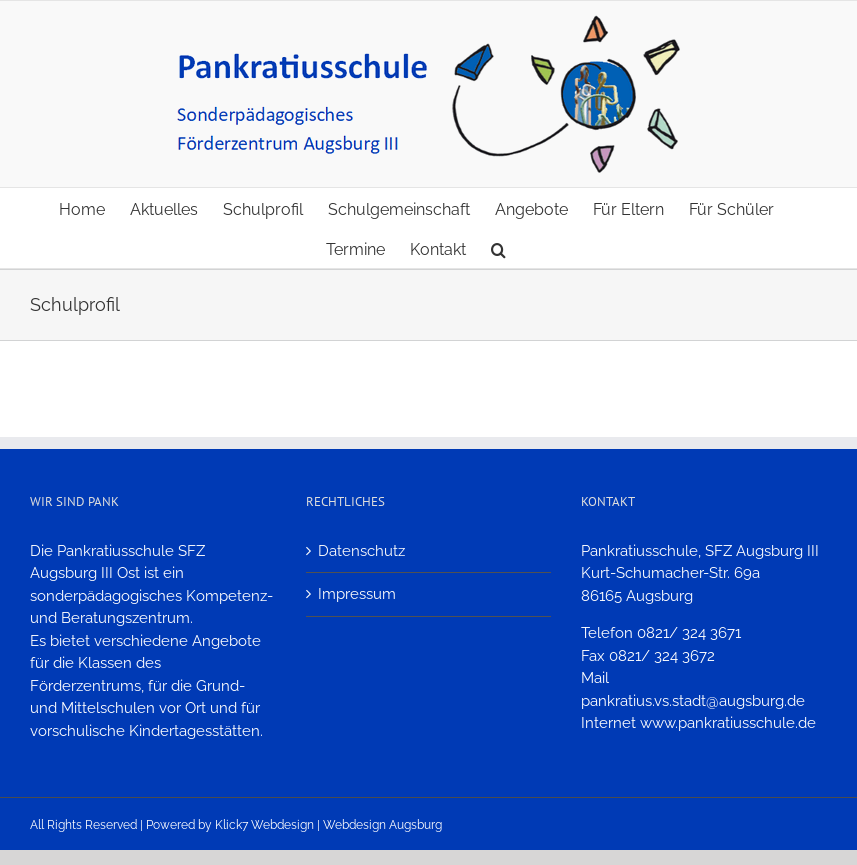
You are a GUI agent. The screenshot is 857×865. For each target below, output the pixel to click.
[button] (498, 248)
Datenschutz (361, 551)
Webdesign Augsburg (382, 825)
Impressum (357, 594)
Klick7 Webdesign (264, 825)
